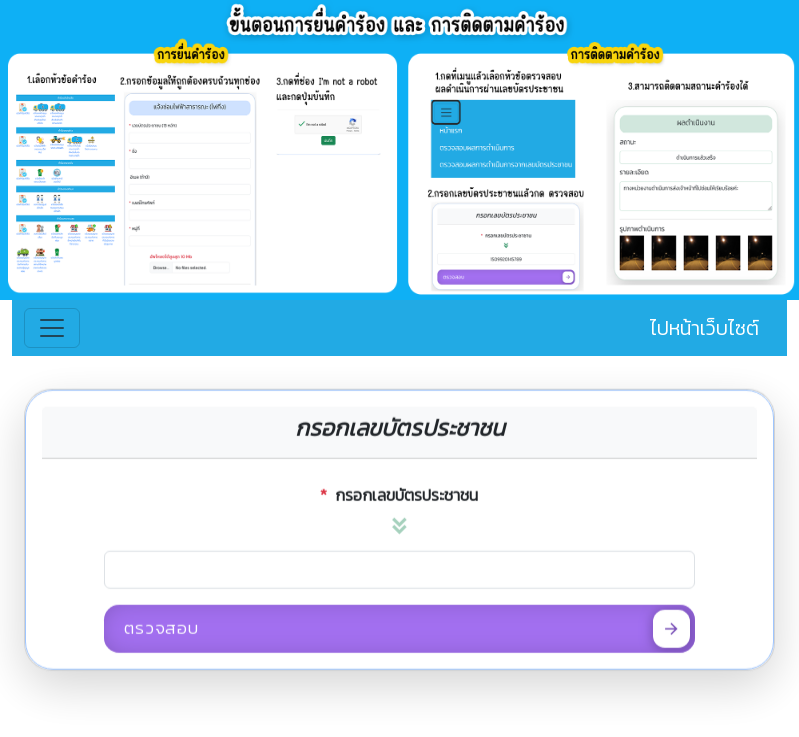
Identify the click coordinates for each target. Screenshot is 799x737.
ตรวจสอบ (407, 633)
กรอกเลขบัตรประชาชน (399, 500)
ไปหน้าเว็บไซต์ (704, 328)
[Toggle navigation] (52, 328)
